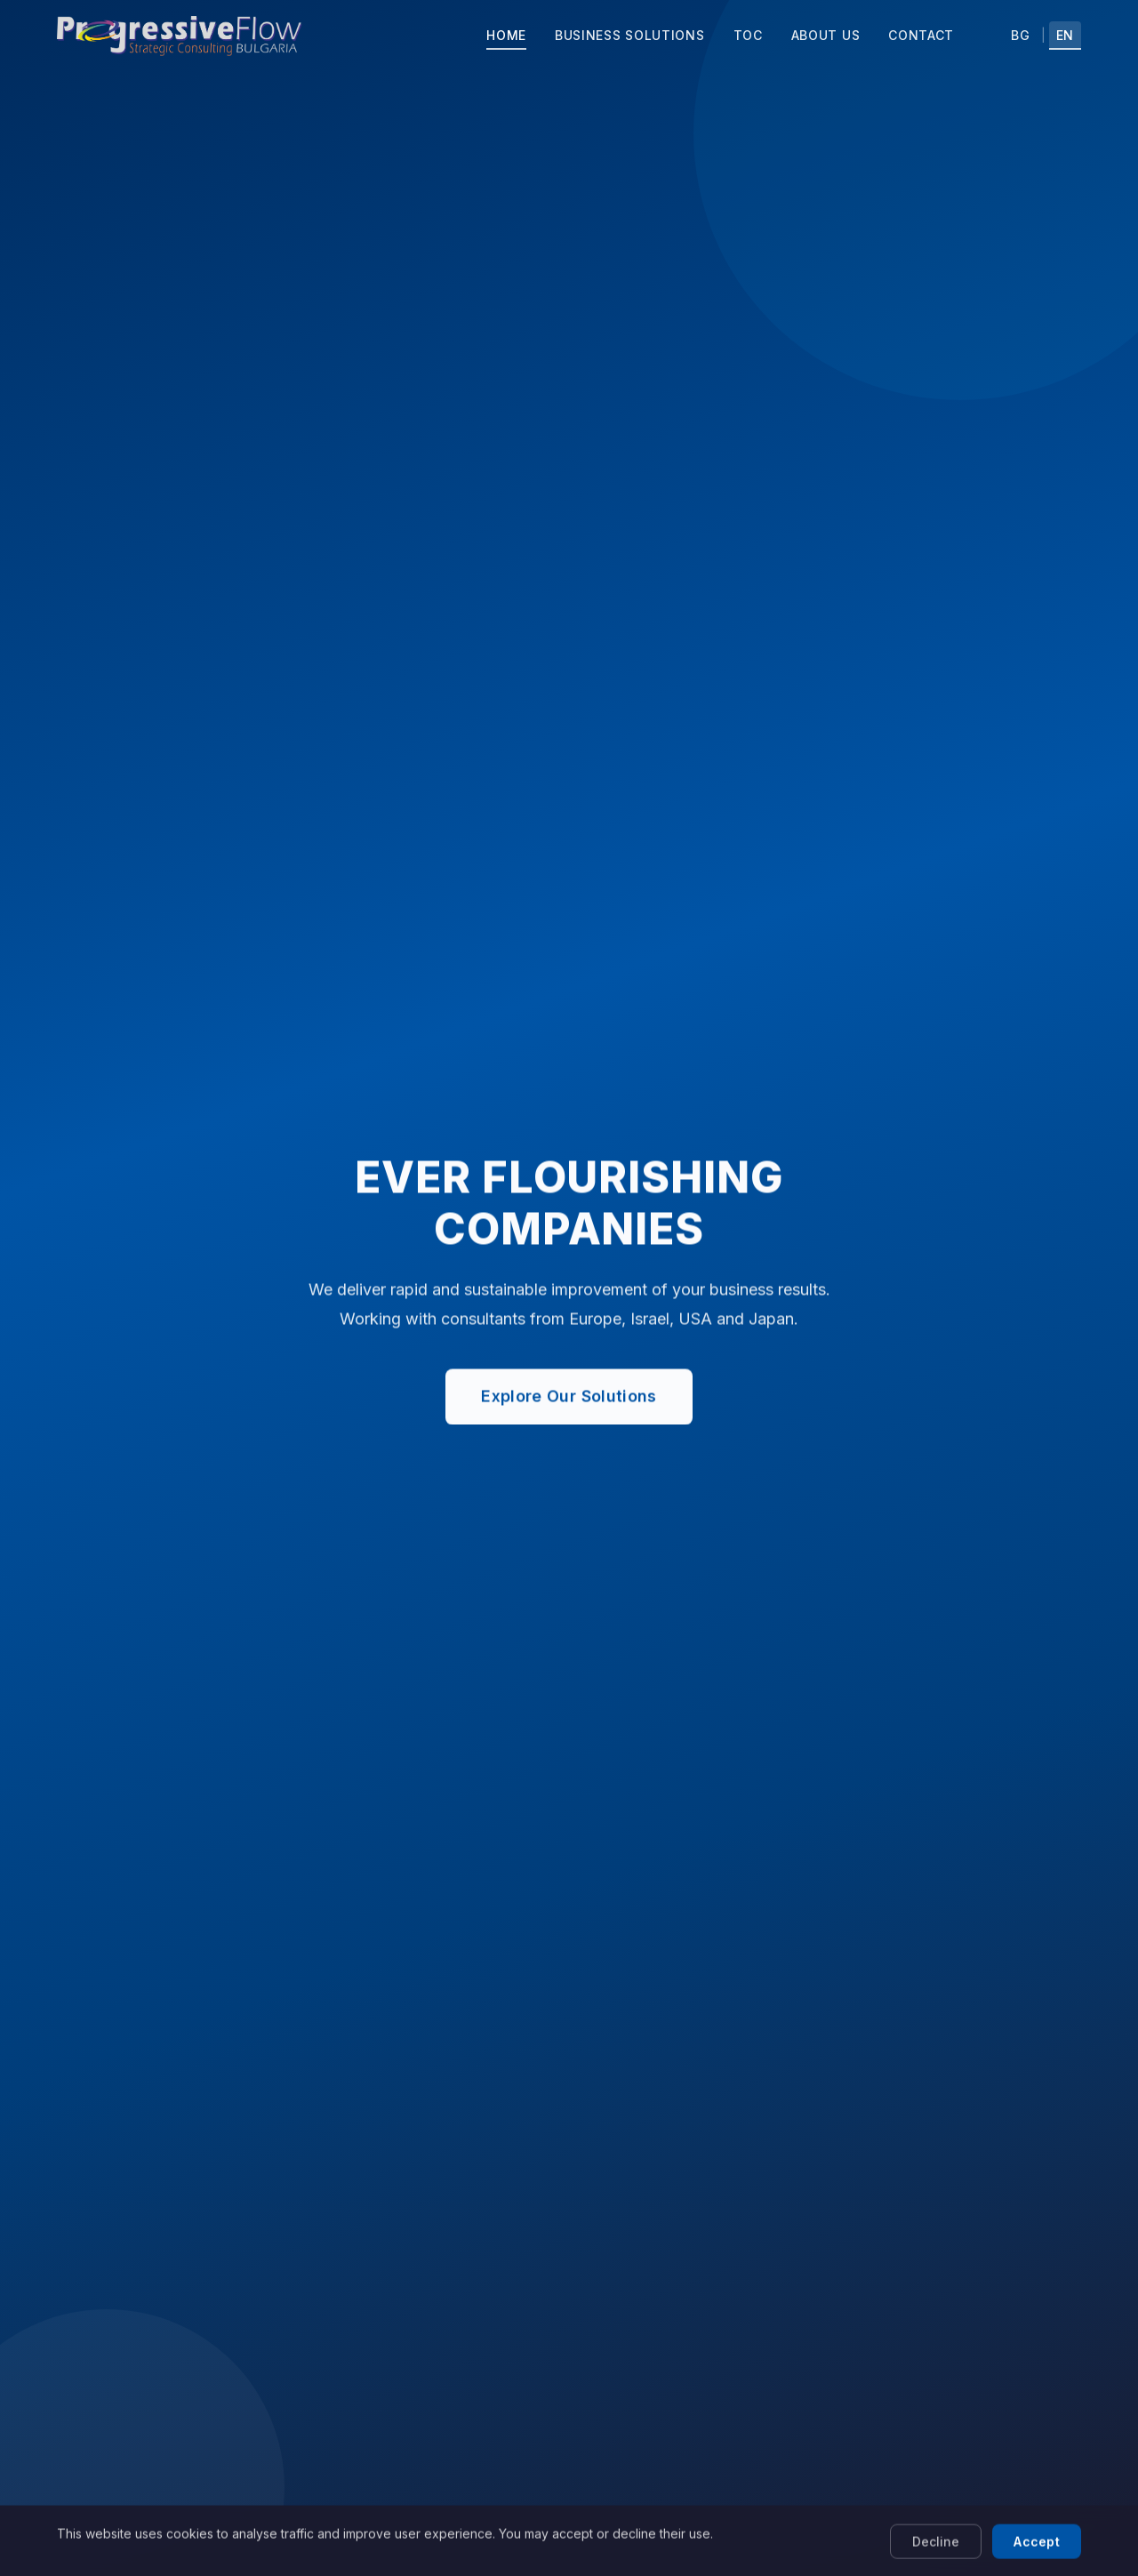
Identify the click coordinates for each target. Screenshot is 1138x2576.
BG (1020, 35)
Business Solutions (630, 35)
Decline (935, 2554)
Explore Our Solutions (569, 1398)
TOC (748, 35)
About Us (826, 35)
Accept (1037, 2554)
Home (506, 35)
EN (1065, 35)
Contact (921, 35)
